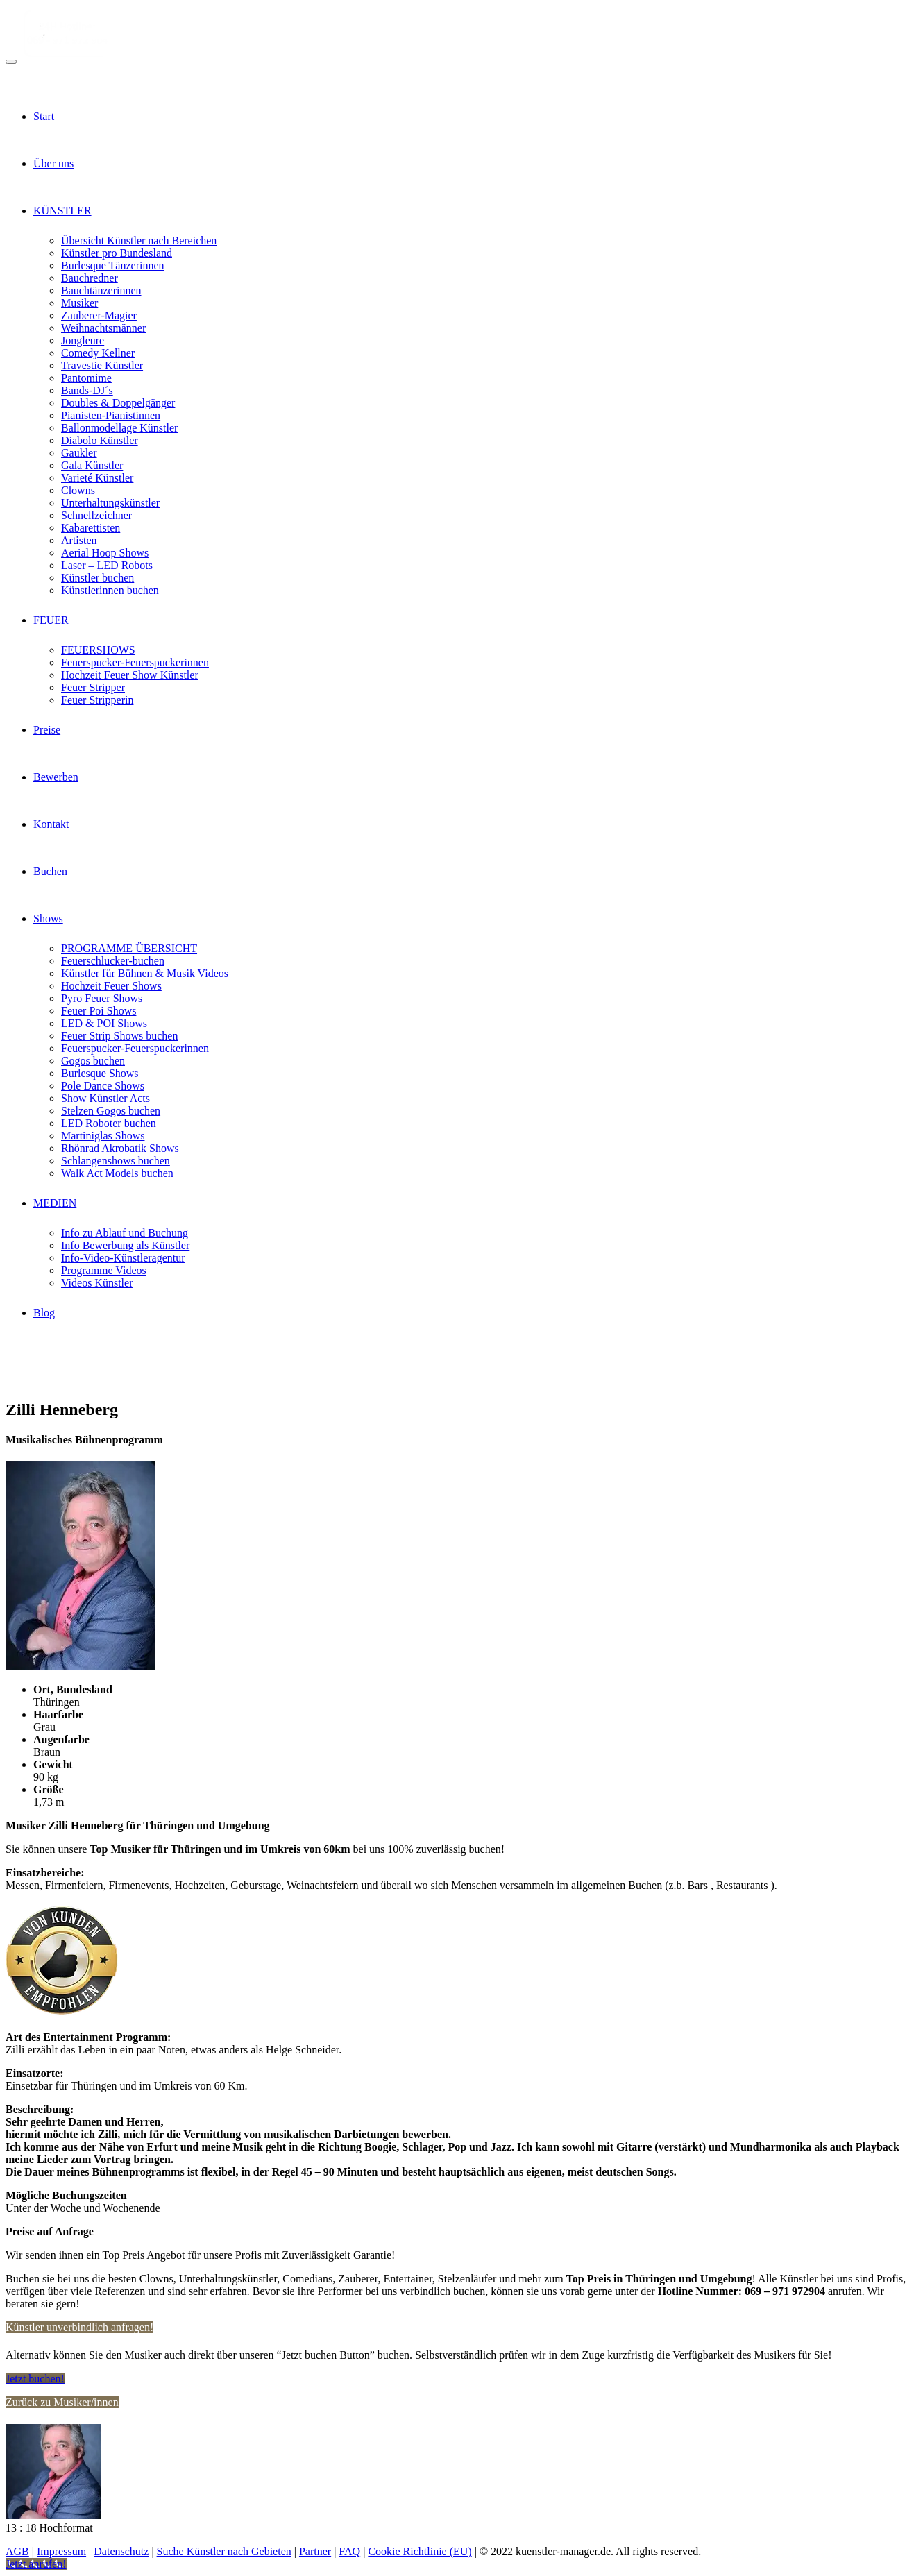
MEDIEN (54, 1203)
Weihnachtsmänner (103, 328)
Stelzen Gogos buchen (110, 1111)
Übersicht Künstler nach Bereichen (139, 240)
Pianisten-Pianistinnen (110, 415)
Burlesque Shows (100, 1073)
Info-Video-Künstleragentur (123, 1258)
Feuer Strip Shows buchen (119, 1036)
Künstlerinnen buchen (110, 590)
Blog (44, 1313)
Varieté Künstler (97, 478)
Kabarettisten (90, 528)
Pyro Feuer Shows (101, 998)
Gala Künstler (92, 465)
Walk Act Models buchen (117, 1173)
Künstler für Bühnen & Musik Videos (144, 973)
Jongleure (82, 340)
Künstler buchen (97, 578)
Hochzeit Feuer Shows (111, 986)
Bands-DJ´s (87, 390)
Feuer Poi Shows (98, 1011)
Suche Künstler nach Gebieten (224, 2551)
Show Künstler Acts (105, 1098)
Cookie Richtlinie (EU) (419, 2551)
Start (43, 116)
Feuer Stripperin (97, 700)
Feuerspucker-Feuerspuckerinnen (135, 662)
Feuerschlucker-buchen (112, 961)
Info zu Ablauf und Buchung (124, 1233)
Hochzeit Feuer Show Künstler (129, 675)
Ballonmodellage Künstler (119, 428)
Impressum (61, 2551)
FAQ (349, 2551)
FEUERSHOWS (98, 650)
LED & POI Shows (104, 1023)
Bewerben (55, 777)
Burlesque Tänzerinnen (112, 265)
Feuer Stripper (93, 687)
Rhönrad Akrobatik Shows (120, 1148)
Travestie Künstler (102, 365)
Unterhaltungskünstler (110, 503)
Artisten (79, 540)
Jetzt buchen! (35, 2378)
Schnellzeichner (96, 515)
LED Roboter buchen (108, 1123)
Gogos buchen (93, 1061)
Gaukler (79, 453)
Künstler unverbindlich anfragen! (79, 2327)
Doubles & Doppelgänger (118, 403)
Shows (48, 918)
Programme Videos (103, 1270)
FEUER (51, 620)
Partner (315, 2551)
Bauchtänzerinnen (101, 290)
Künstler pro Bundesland (116, 253)
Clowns (78, 490)
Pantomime (86, 378)
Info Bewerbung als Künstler (125, 1245)
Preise (46, 730)
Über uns (53, 163)
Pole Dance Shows (102, 1086)
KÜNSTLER (62, 211)
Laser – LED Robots (107, 565)
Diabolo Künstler (99, 440)
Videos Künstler (97, 1283)
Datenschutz (121, 2551)
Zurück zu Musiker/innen (62, 2402)
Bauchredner (89, 278)
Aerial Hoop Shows (105, 553)
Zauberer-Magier (99, 315)
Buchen (50, 871)
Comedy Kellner (98, 353)
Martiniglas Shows (102, 1136)
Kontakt (51, 824)
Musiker (79, 303)
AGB (17, 2551)
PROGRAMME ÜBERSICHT (129, 948)
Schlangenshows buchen (115, 1161)
